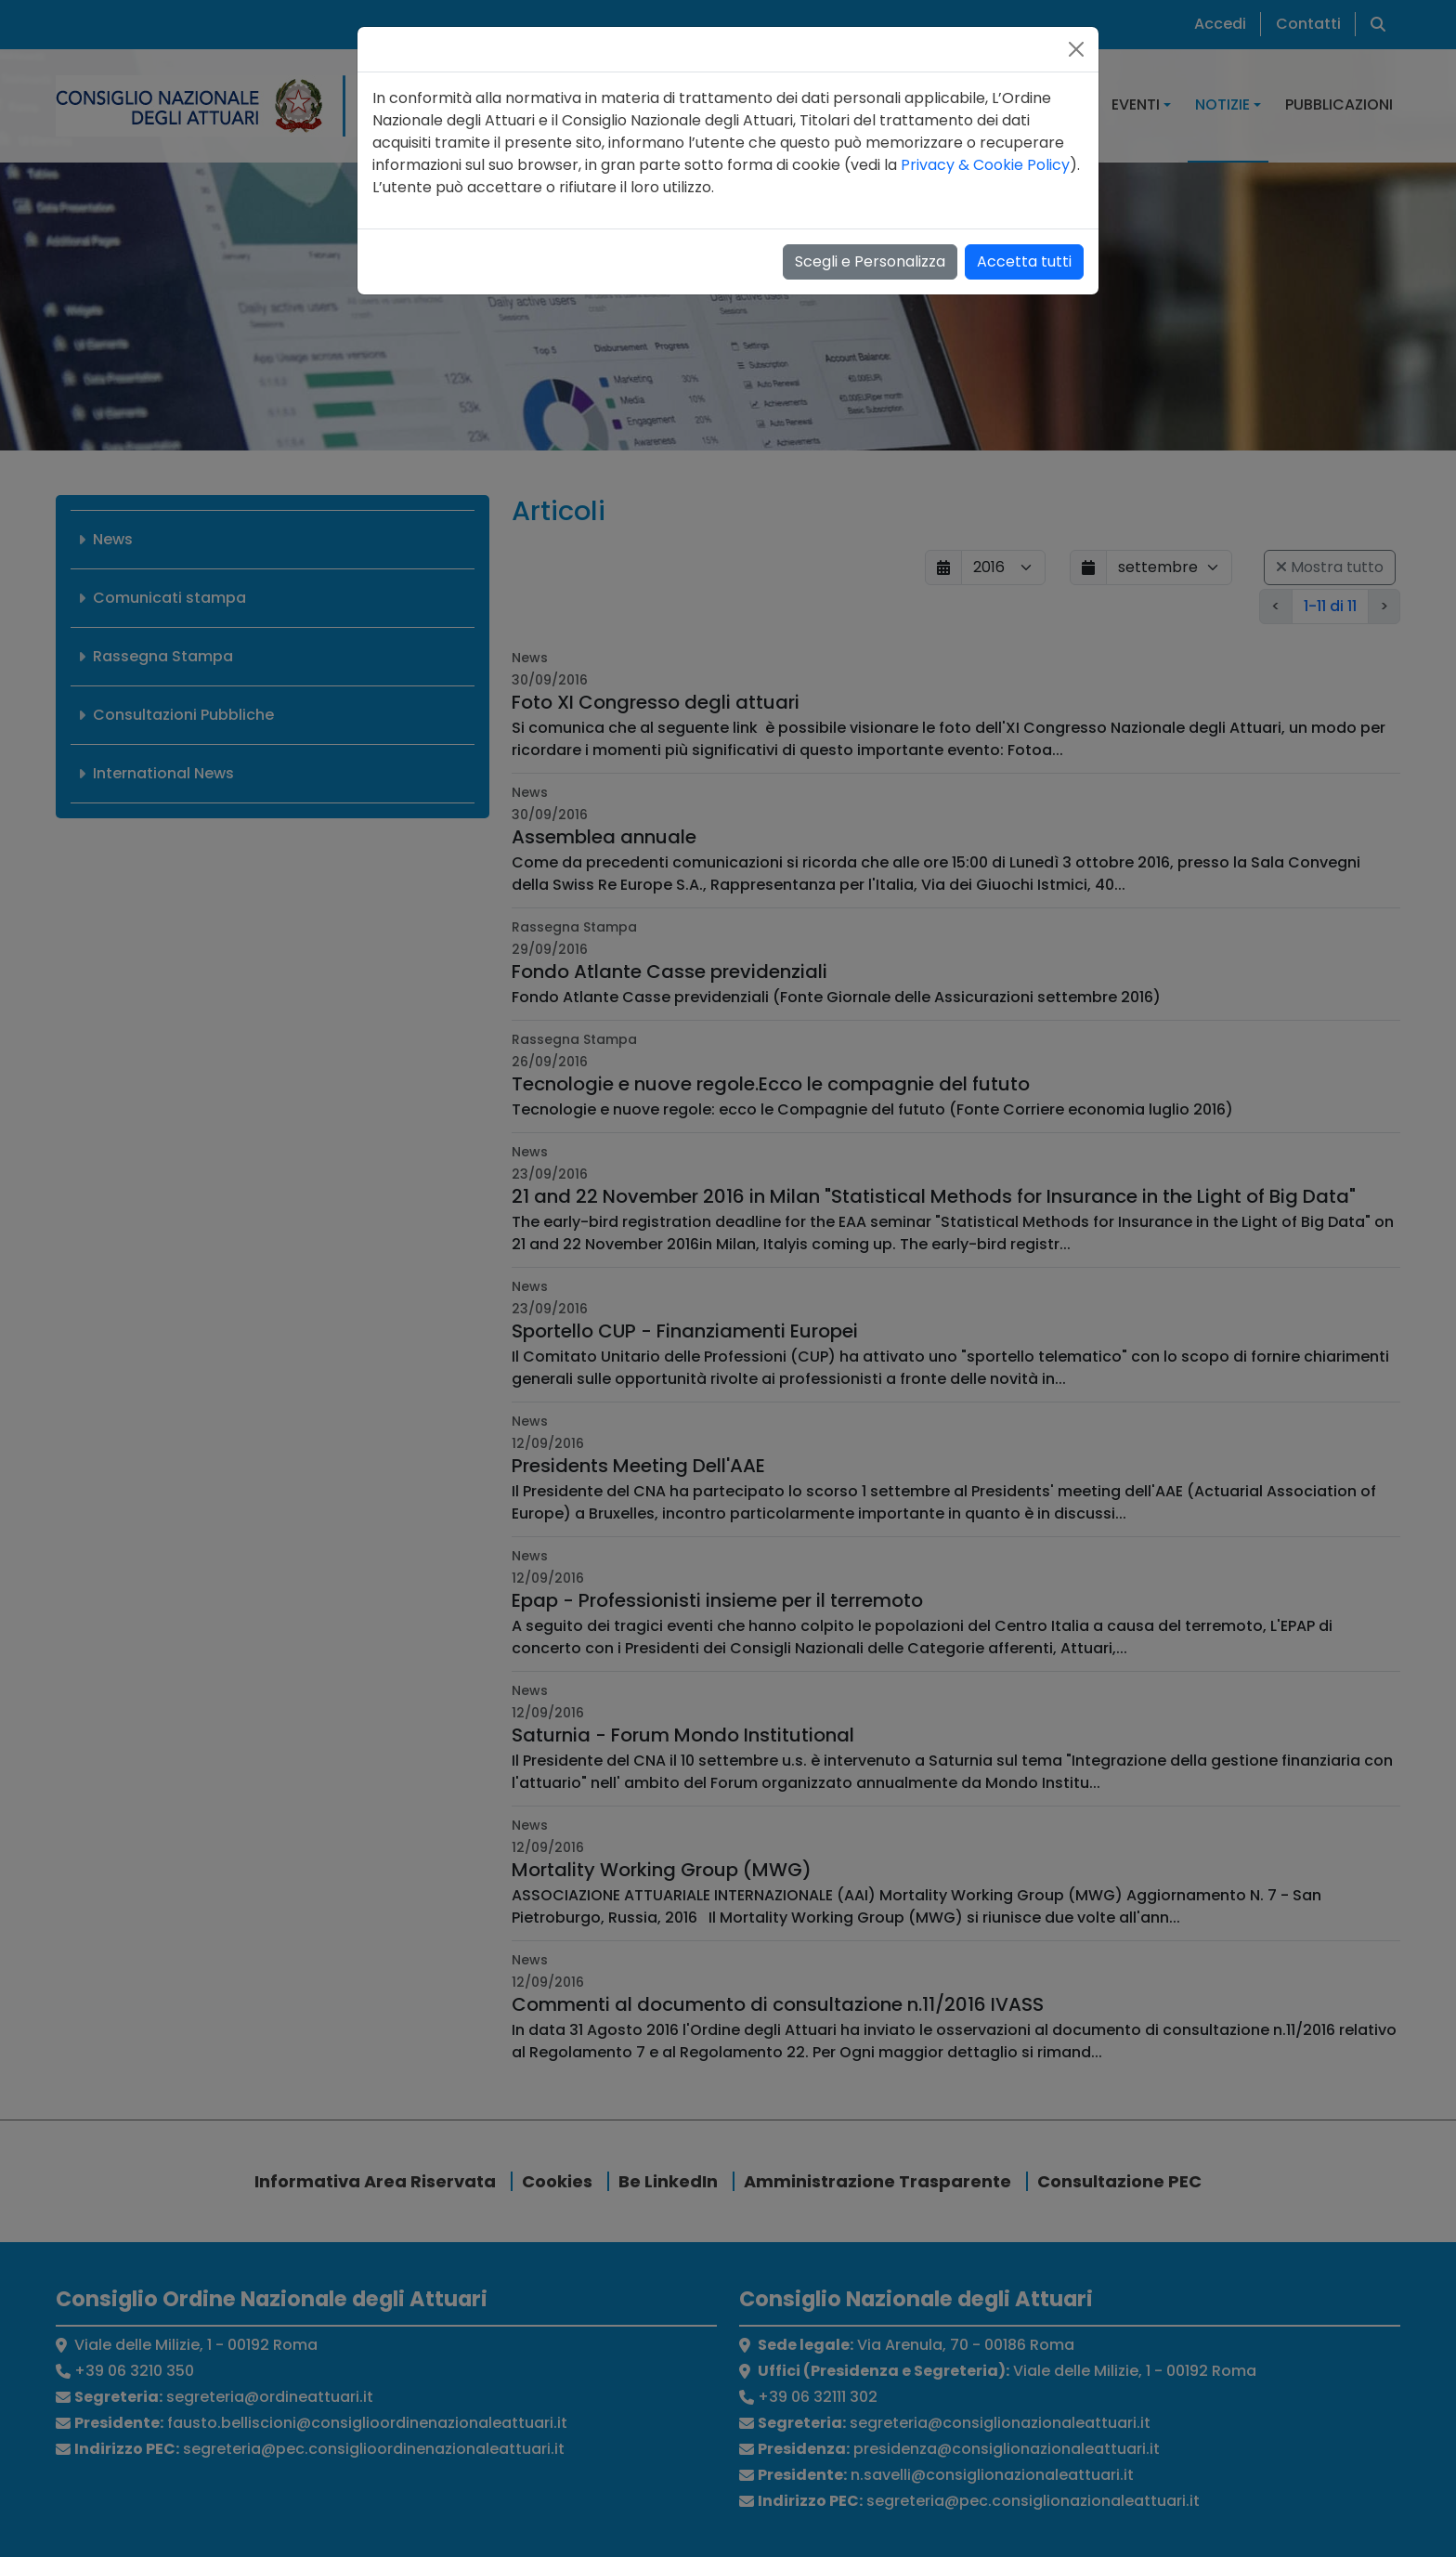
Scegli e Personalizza (870, 261)
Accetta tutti (1024, 261)
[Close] (1076, 49)
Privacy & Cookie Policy (985, 165)
